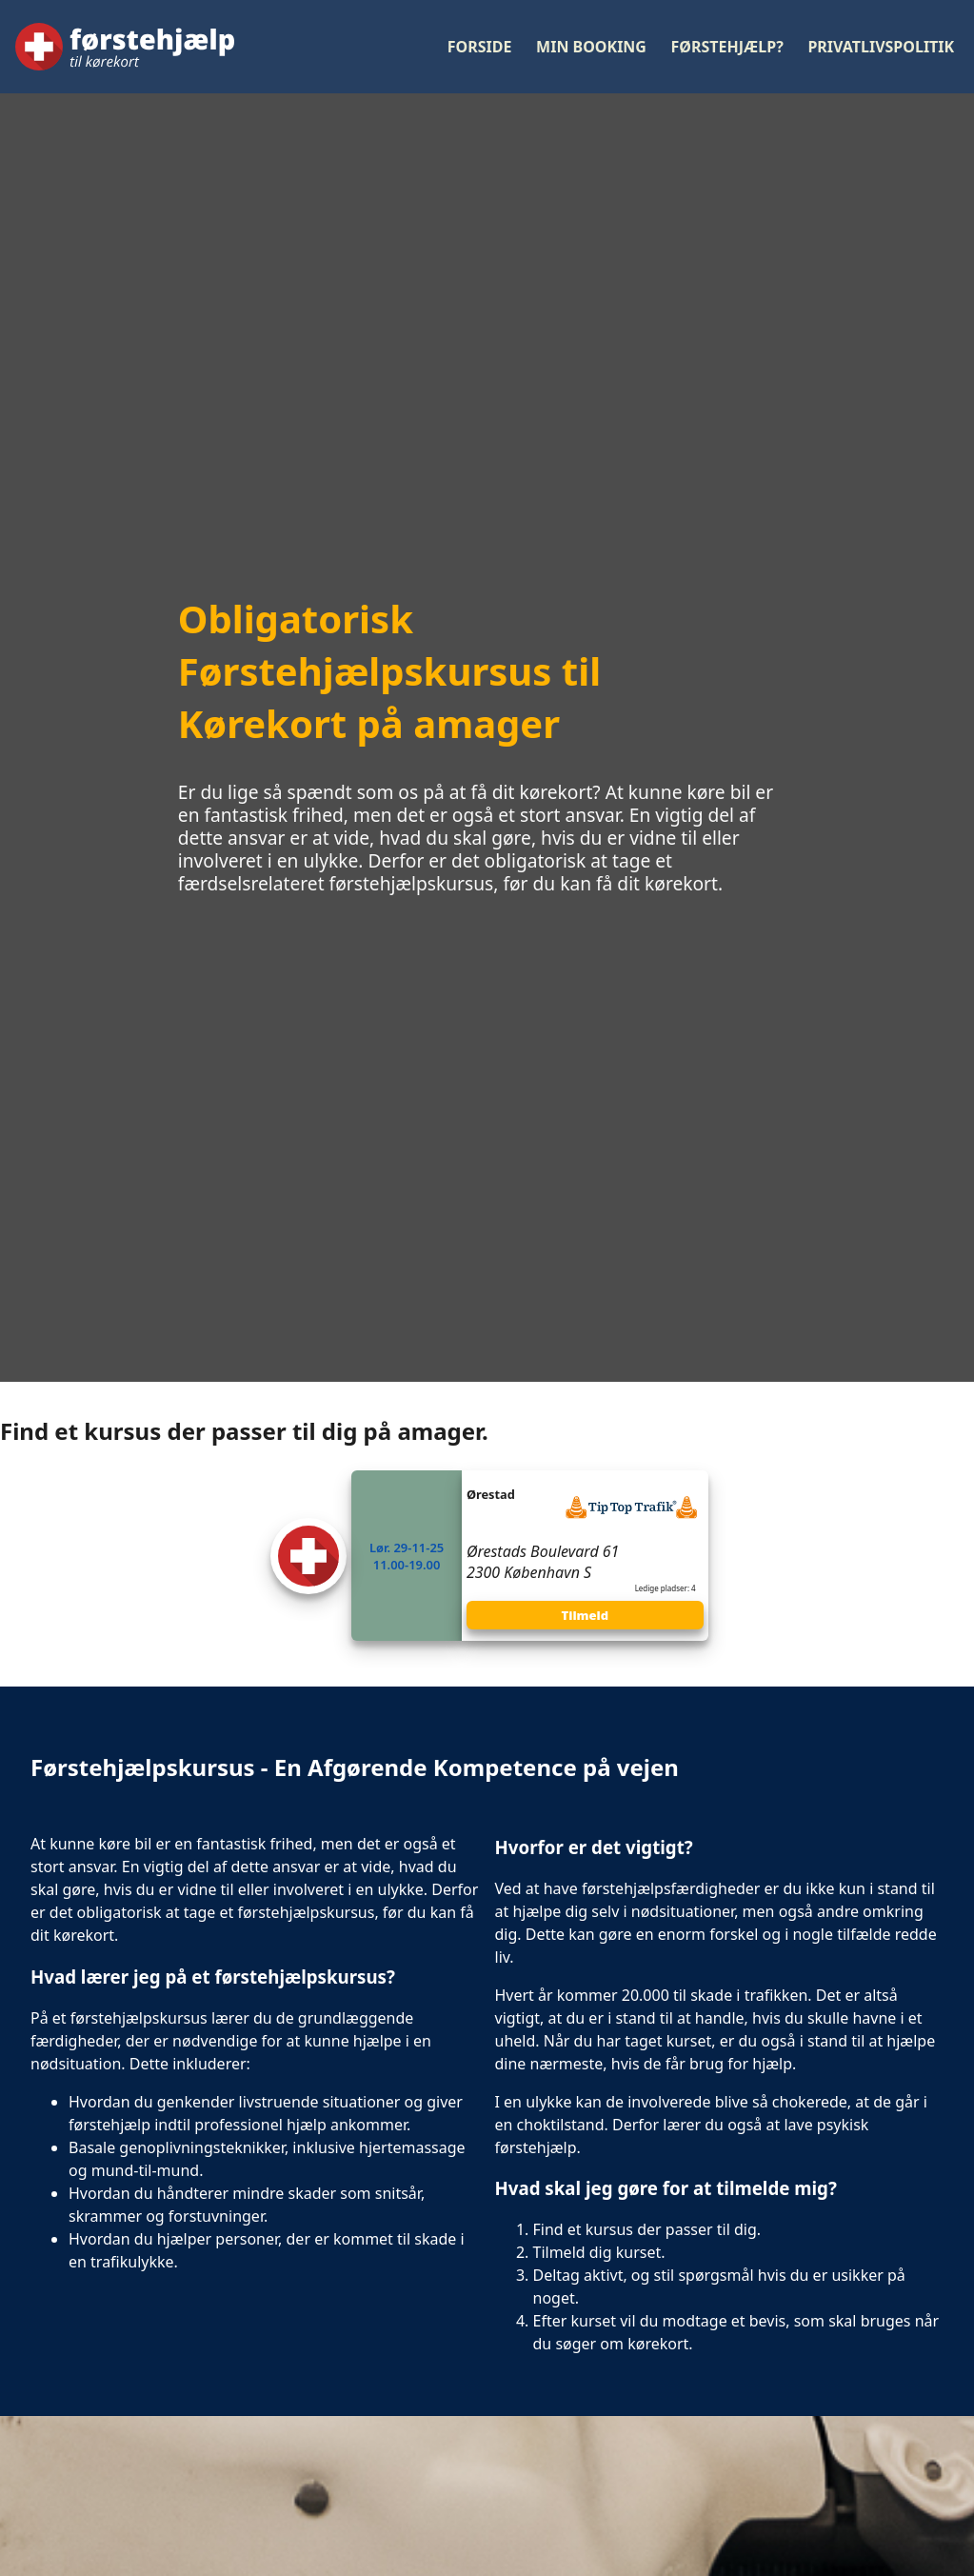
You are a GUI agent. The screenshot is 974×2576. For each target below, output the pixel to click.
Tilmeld (585, 1615)
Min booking (591, 46)
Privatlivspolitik (880, 46)
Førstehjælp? (727, 46)
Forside (479, 46)
